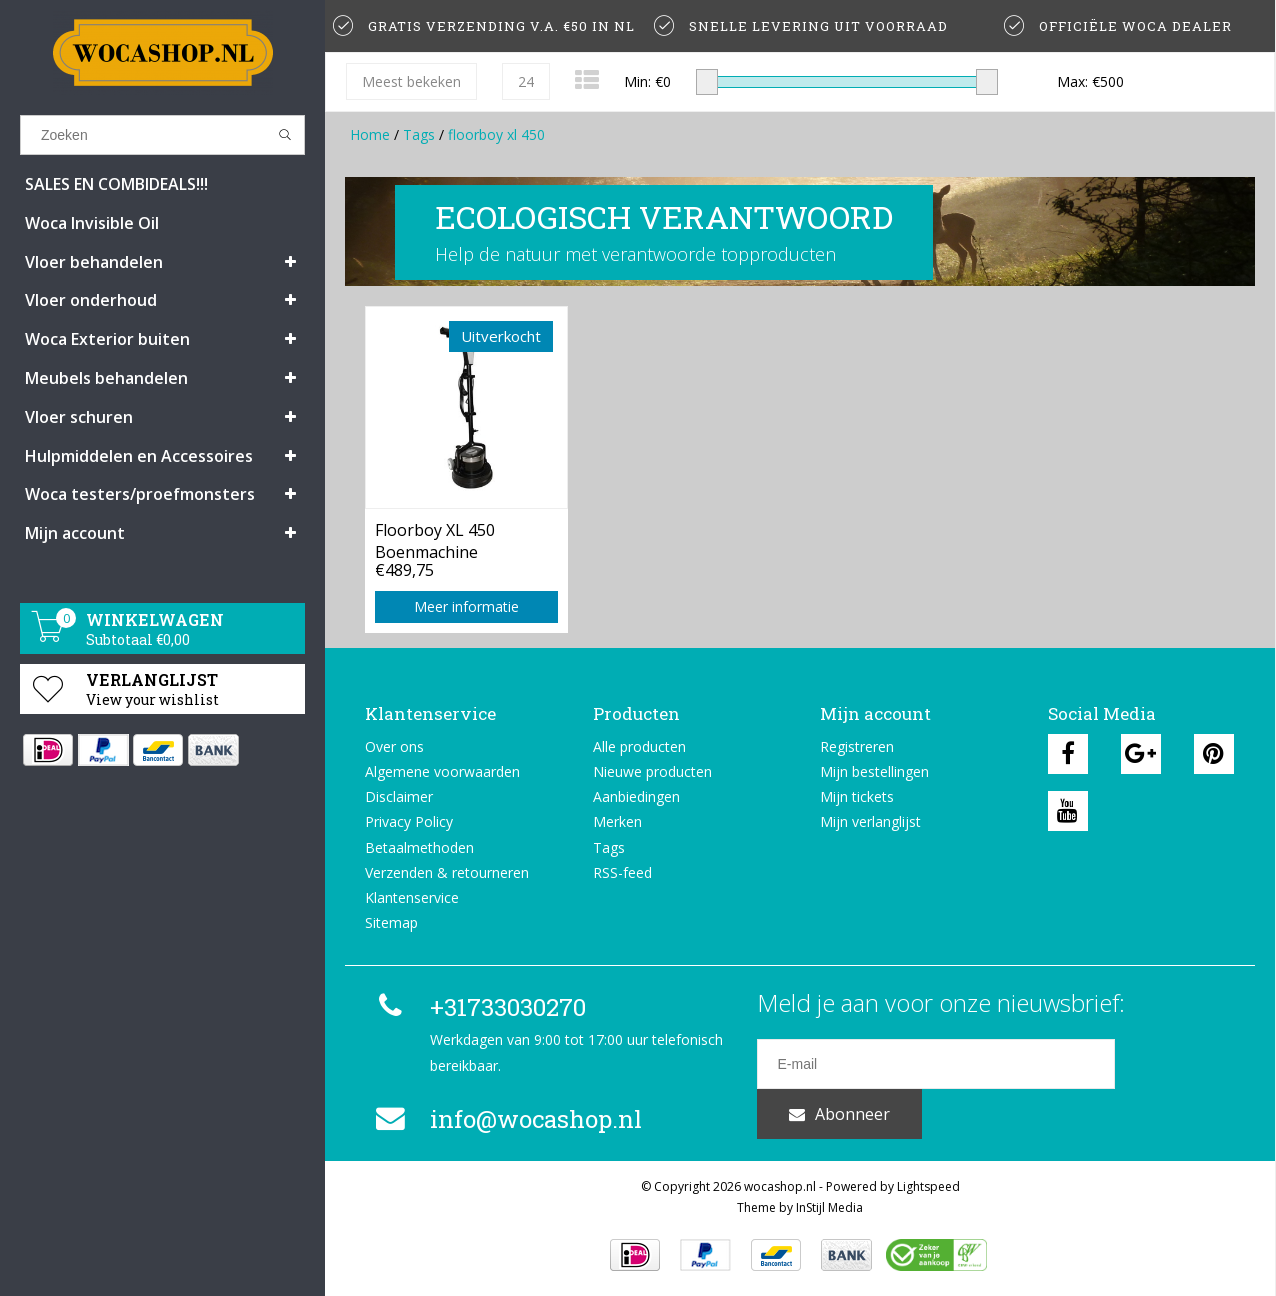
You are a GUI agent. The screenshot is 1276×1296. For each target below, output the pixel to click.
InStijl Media (829, 1205)
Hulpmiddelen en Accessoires (139, 456)
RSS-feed (622, 872)
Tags (419, 134)
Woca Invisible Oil (92, 223)
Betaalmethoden (419, 847)
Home (370, 134)
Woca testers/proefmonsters (140, 494)
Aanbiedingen (636, 796)
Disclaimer (399, 796)
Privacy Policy (409, 821)
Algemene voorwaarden (442, 771)
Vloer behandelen (94, 262)
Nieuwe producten (652, 771)
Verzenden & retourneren (447, 872)
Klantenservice (412, 897)
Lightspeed (928, 1184)
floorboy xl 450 (496, 134)
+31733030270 (478, 1007)
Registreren (857, 746)
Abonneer (1175, 1064)
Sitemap (391, 922)
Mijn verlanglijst (870, 821)
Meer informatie (466, 606)
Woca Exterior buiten (107, 339)
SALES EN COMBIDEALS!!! (116, 184)
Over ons (394, 746)
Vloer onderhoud (91, 300)
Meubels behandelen (106, 378)
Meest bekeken (411, 81)
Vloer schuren (79, 417)
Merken (617, 821)
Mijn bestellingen (874, 771)
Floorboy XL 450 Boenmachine (435, 539)
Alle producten (639, 746)
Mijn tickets (857, 796)
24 (526, 81)
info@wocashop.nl (506, 1119)
